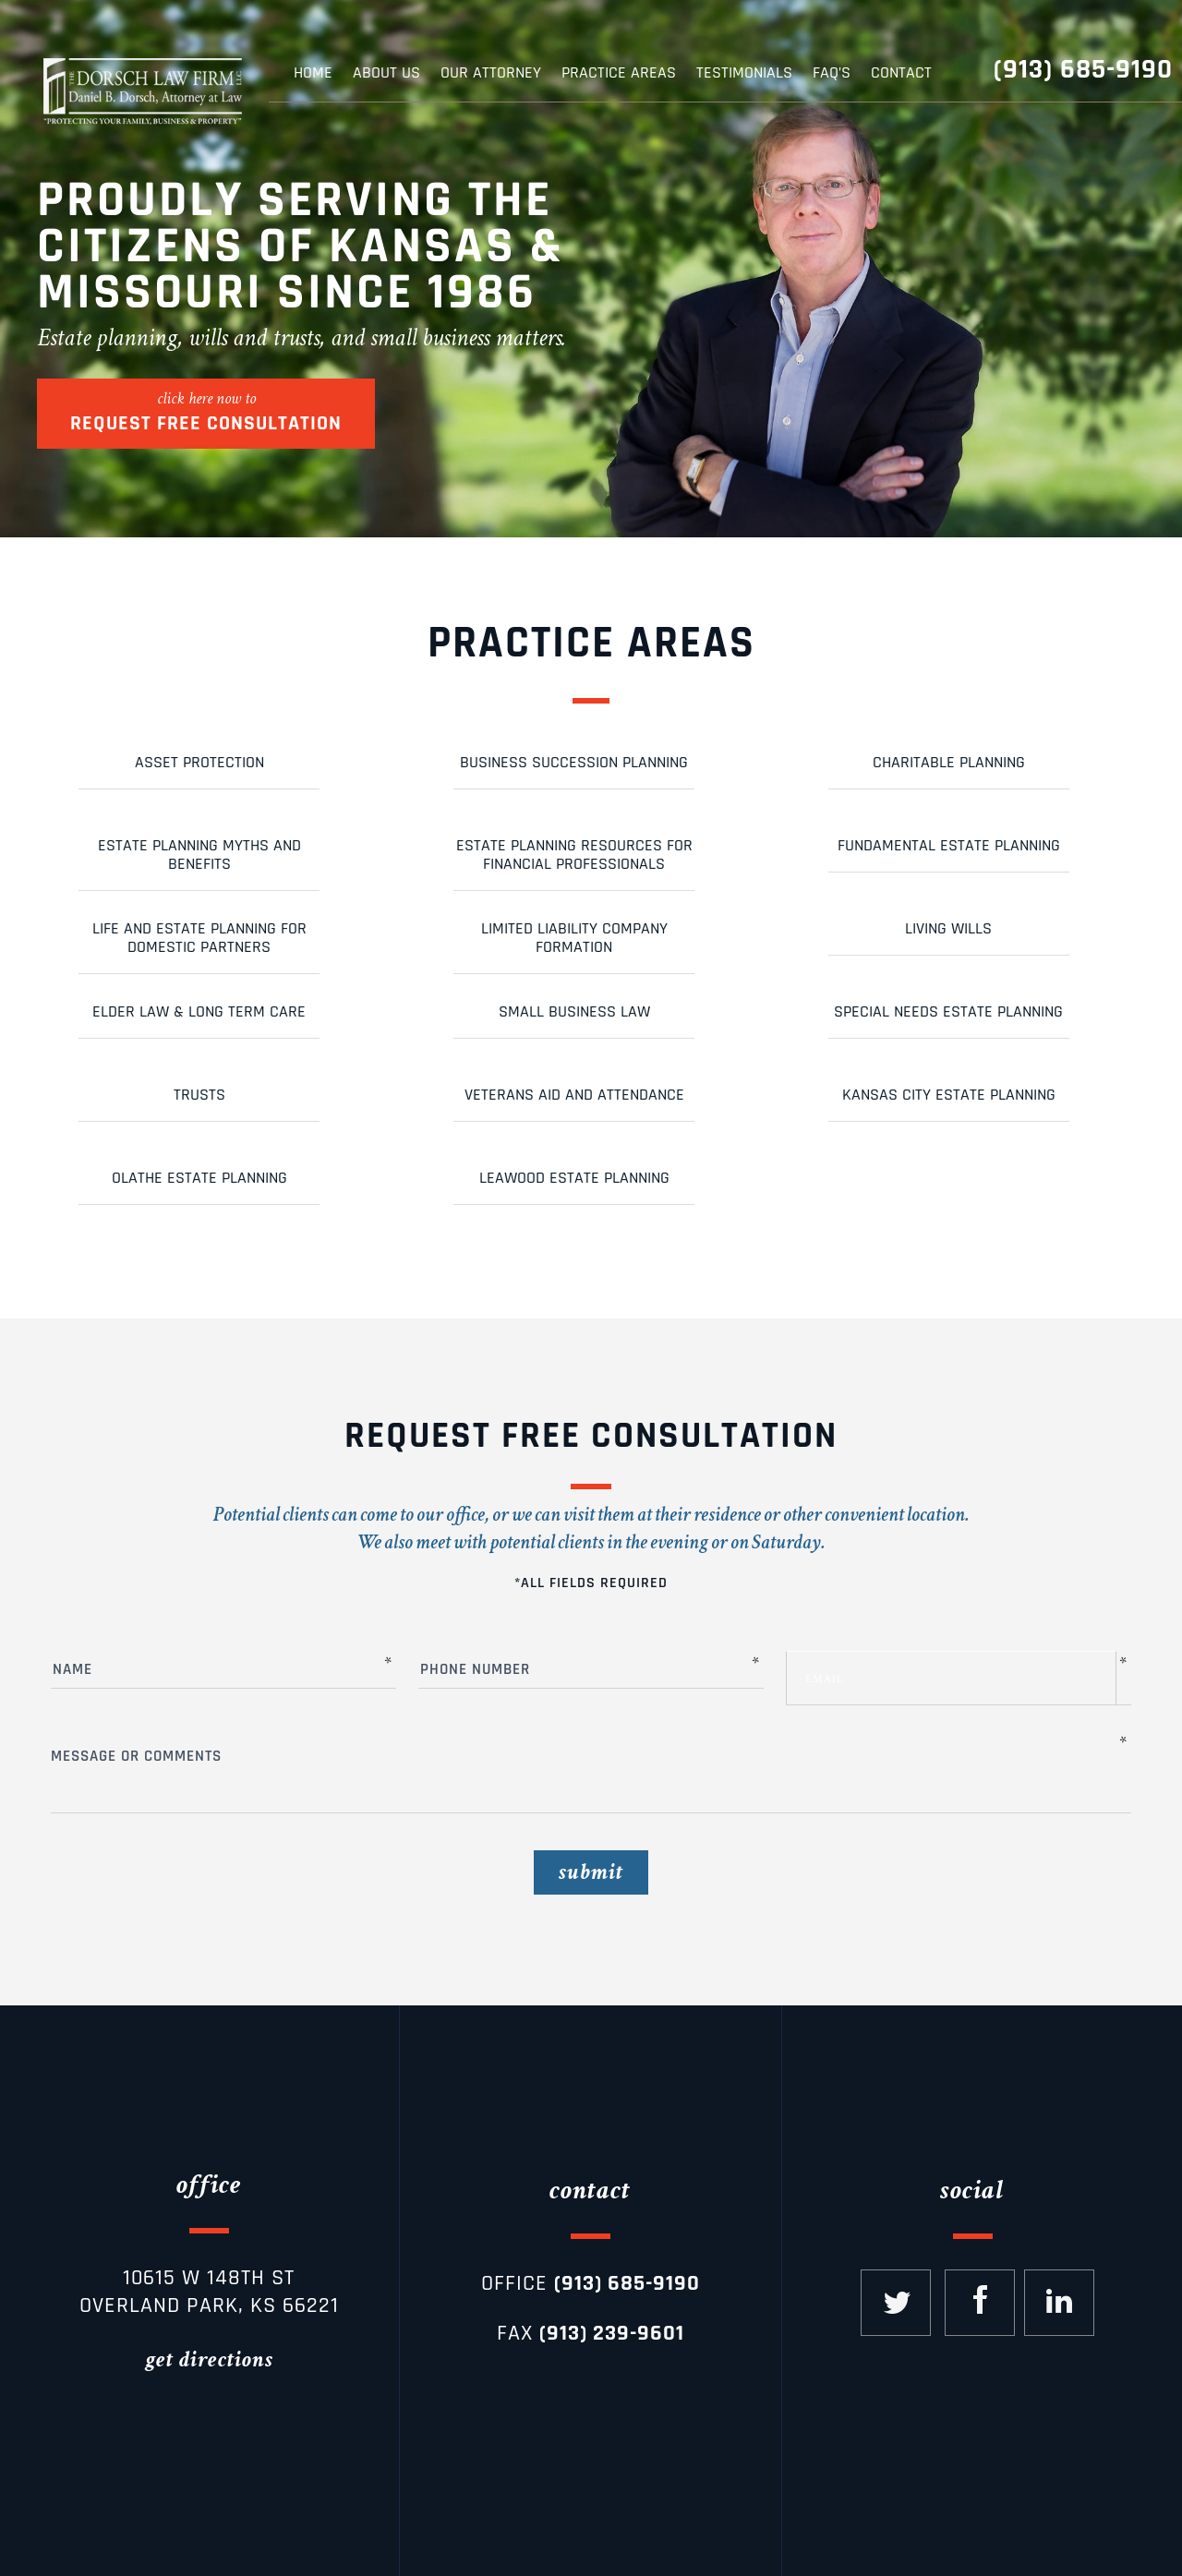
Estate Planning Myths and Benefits (199, 854)
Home (313, 72)
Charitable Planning (949, 762)
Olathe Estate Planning (199, 1177)
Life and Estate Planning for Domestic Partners (199, 937)
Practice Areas (618, 72)
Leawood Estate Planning (574, 1177)
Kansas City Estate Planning (948, 1094)
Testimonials (744, 72)
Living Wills (948, 928)
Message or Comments (583, 1761)
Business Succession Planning (574, 762)
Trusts (199, 1094)
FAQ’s (831, 72)
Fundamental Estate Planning (949, 845)
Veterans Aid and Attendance (574, 1094)
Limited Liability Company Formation (574, 937)
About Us (386, 72)
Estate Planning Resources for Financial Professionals (574, 854)
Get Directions (209, 2359)
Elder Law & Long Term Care (199, 1011)
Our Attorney (490, 72)
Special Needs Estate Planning (948, 1011)
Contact (901, 72)
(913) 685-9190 (1083, 69)
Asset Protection (199, 762)
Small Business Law (574, 1011)
